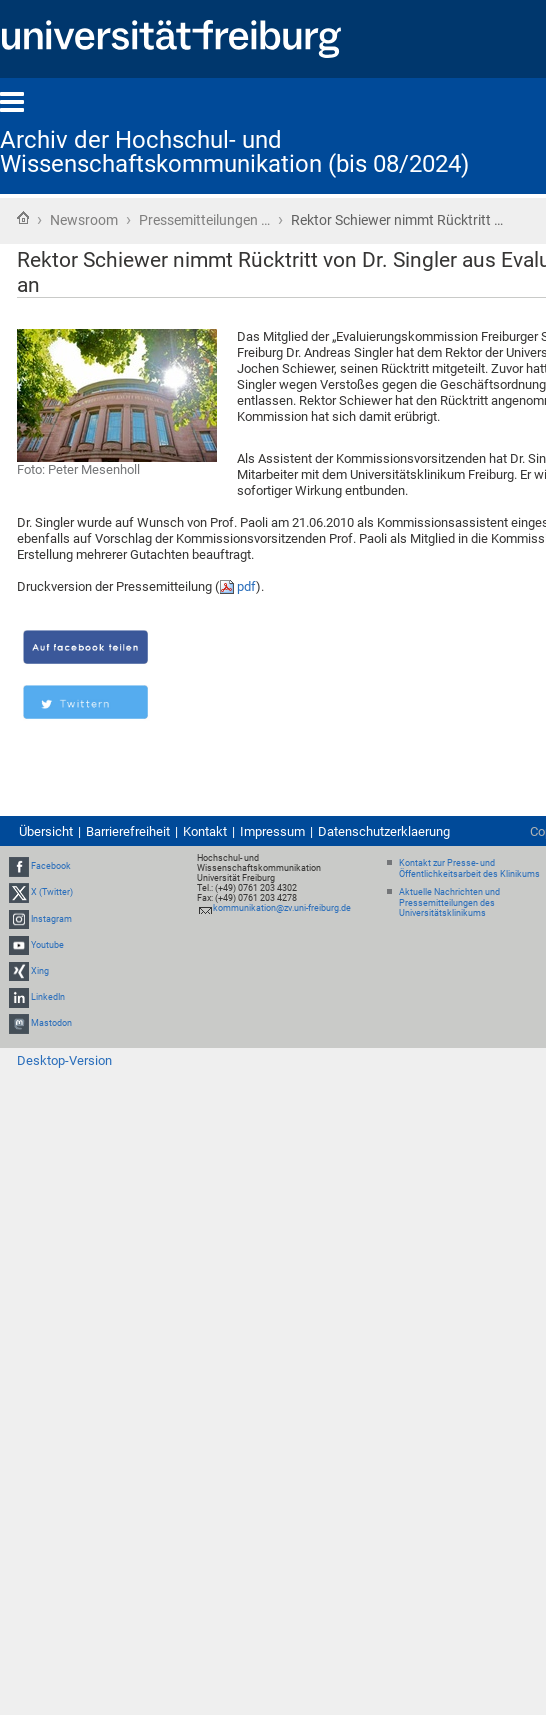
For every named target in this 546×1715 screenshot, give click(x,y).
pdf (246, 586)
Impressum (272, 831)
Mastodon (51, 1024)
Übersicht (46, 831)
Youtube (47, 945)
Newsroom (84, 220)
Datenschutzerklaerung (384, 831)
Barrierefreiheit (128, 831)
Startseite (23, 218)
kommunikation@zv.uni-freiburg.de (282, 908)
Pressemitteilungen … (204, 220)
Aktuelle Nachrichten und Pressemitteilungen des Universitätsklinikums (449, 903)
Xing (40, 971)
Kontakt (205, 831)
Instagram (51, 919)
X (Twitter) (52, 892)
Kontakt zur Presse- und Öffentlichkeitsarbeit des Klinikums (469, 868)
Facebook (51, 866)
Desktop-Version (64, 1060)
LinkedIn (48, 997)
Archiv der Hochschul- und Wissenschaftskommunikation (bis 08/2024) (234, 152)
